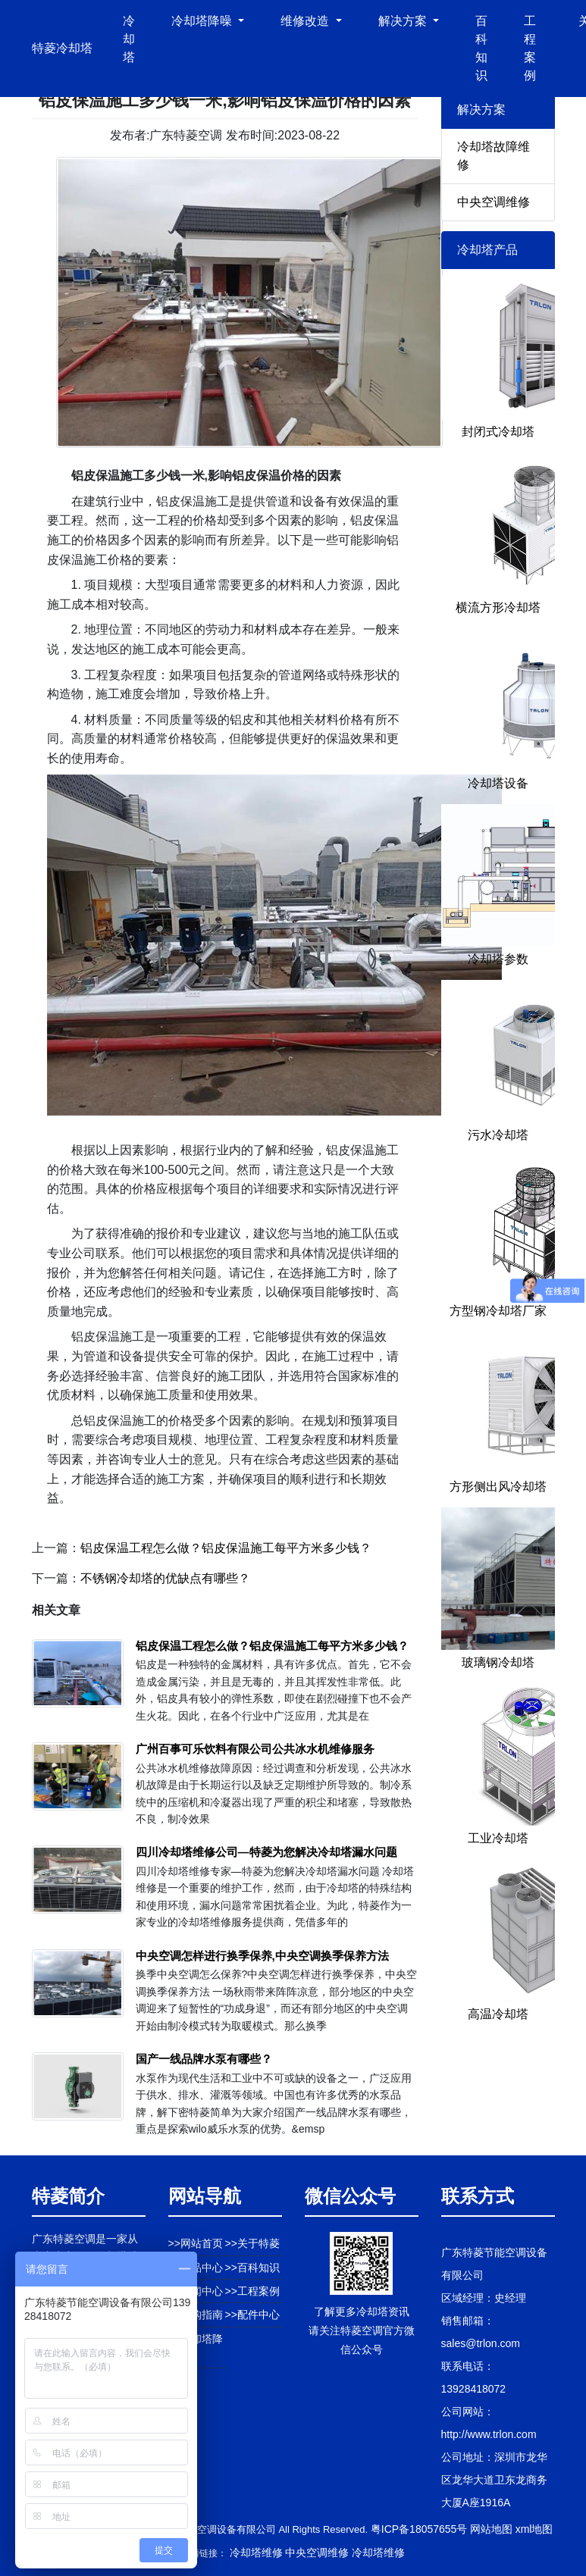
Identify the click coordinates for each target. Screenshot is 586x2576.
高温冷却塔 (498, 2014)
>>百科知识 (252, 2267)
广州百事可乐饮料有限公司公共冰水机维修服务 (255, 1748)
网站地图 (491, 2529)
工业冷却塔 (498, 1838)
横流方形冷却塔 (498, 607)
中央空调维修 (493, 202)
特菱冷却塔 (62, 48)
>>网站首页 (195, 2243)
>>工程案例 (252, 2291)
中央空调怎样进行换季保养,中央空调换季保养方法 (262, 1955)
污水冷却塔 (498, 1134)
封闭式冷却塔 (498, 431)
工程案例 (530, 48)
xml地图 (534, 2529)
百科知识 (481, 48)
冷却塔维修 (256, 2552)
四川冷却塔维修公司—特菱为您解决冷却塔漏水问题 (266, 1851)
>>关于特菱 (252, 2243)
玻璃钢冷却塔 (498, 1662)
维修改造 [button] (306, 20)
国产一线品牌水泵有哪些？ (204, 2058)
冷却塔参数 (498, 959)
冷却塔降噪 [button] (203, 20)
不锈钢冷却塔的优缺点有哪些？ (165, 1578)
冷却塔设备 (498, 783)
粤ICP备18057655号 (419, 2529)
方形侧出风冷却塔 (498, 1486)
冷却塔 (129, 39)
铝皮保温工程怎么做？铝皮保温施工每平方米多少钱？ (225, 1548)
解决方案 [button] (404, 20)
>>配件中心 (252, 2314)
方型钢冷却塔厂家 (498, 1310)
